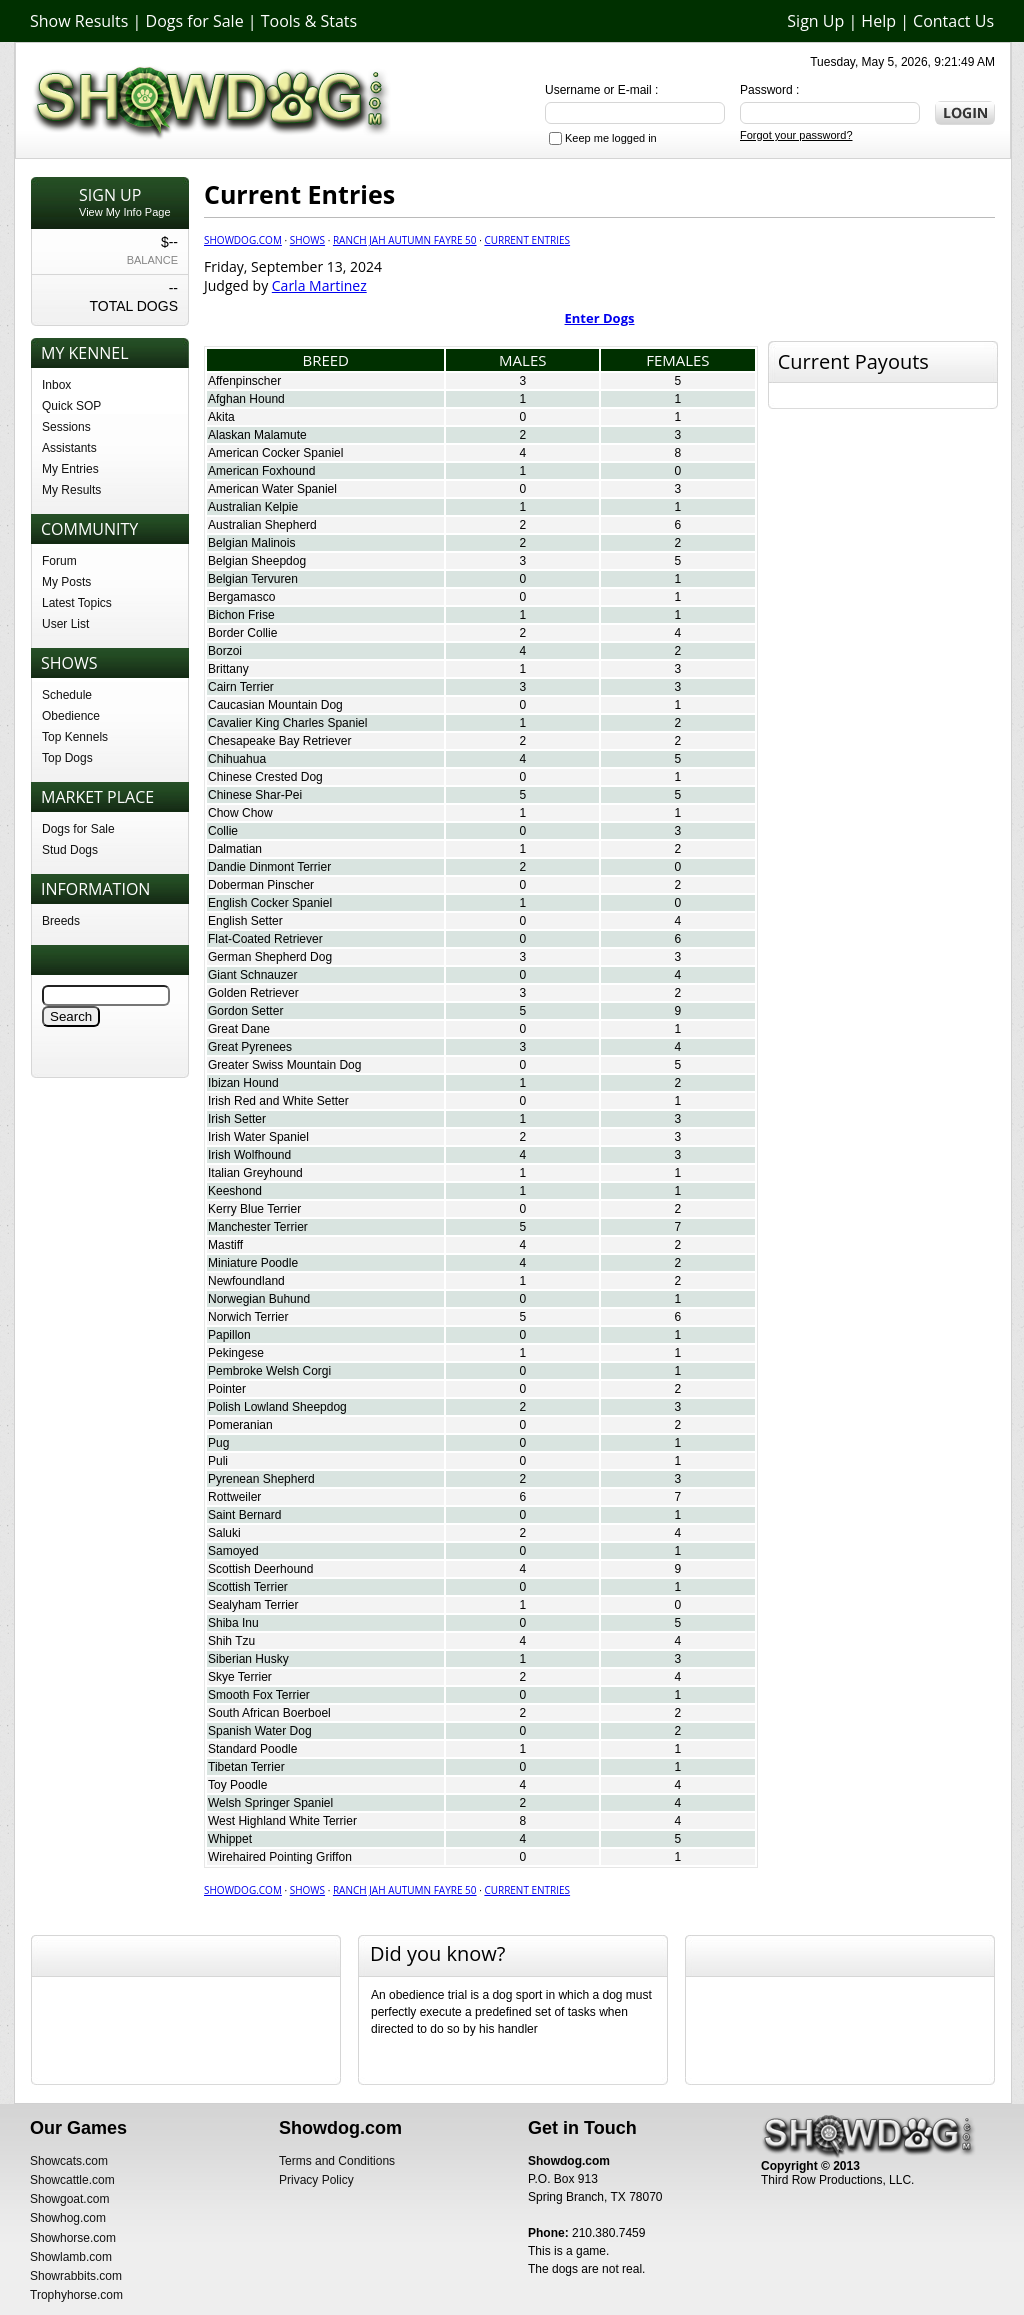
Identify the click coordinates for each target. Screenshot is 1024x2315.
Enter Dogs (600, 318)
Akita (221, 417)
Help (878, 21)
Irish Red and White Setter (278, 1101)
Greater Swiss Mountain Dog (284, 1065)
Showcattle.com (72, 2180)
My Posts (66, 582)
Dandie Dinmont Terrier (269, 867)
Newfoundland (246, 1281)
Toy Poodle (237, 1785)
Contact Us (953, 21)
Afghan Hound (246, 399)
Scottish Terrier (248, 1587)
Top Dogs (67, 758)
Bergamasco (241, 597)
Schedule (67, 695)
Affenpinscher (244, 381)
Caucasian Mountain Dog (275, 705)
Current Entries (527, 240)
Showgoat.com (69, 2199)
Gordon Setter (245, 1011)
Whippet (230, 1839)
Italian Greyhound (255, 1173)
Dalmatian (235, 849)
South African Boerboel (269, 1713)
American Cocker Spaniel (275, 453)
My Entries (70, 469)
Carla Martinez (319, 285)
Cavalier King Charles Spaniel (287, 723)
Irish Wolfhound (249, 1155)
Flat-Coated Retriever (265, 939)
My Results (71, 490)
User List (65, 624)
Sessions (66, 427)
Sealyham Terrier (253, 1605)
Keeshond (235, 1191)
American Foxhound (261, 471)
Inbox (56, 385)
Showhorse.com (73, 2238)
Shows (307, 240)
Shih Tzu (231, 1641)
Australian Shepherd (262, 525)
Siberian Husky (248, 1659)
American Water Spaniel (272, 489)
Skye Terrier (240, 1677)
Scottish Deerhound (260, 1569)
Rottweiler (234, 1497)
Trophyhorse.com (76, 2295)
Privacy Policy (316, 2180)
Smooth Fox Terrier (259, 1695)
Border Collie (242, 633)
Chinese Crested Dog (265, 777)
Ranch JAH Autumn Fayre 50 (405, 240)
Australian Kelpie (253, 507)
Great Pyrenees (250, 1047)
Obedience (71, 716)
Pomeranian (240, 1425)
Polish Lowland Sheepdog (277, 1407)
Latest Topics (77, 603)
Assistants (69, 448)
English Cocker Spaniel (270, 903)
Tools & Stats (309, 21)
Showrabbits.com (76, 2276)
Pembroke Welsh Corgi (269, 1371)
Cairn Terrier (241, 687)
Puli (218, 1461)
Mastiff (225, 1245)
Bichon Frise (241, 615)
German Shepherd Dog (270, 957)
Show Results (79, 21)
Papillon (229, 1335)
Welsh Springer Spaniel (270, 1803)
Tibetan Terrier (246, 1767)
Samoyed (233, 1551)
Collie (223, 831)
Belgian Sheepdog (257, 561)
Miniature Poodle (253, 1263)
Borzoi (225, 651)
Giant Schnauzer (252, 975)
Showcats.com (69, 2161)
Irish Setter (237, 1119)
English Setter (245, 921)
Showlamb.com (71, 2257)
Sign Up (815, 21)
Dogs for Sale (195, 21)
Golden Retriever (253, 993)
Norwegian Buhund (259, 1299)
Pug (218, 1443)
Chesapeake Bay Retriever (279, 741)
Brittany (228, 669)
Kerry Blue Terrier (254, 1209)
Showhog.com (68, 2218)
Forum (59, 561)
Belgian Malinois (251, 543)
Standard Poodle (252, 1749)
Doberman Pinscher (261, 885)
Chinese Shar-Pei (255, 795)
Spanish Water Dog (260, 1731)
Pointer (227, 1389)
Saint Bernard (244, 1515)
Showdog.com (243, 240)
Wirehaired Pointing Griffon (280, 1857)
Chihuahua (237, 759)
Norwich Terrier (248, 1317)
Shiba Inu (233, 1623)
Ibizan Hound (243, 1083)
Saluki (224, 1533)
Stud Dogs (70, 850)
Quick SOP (71, 406)
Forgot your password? (796, 135)
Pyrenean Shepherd (261, 1479)
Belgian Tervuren (253, 579)
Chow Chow (240, 813)
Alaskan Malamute (257, 435)
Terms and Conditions (337, 2161)
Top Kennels (75, 737)
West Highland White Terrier (282, 1821)
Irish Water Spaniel (258, 1137)
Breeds (61, 921)
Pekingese (236, 1353)
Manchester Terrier (258, 1227)
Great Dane (239, 1029)
